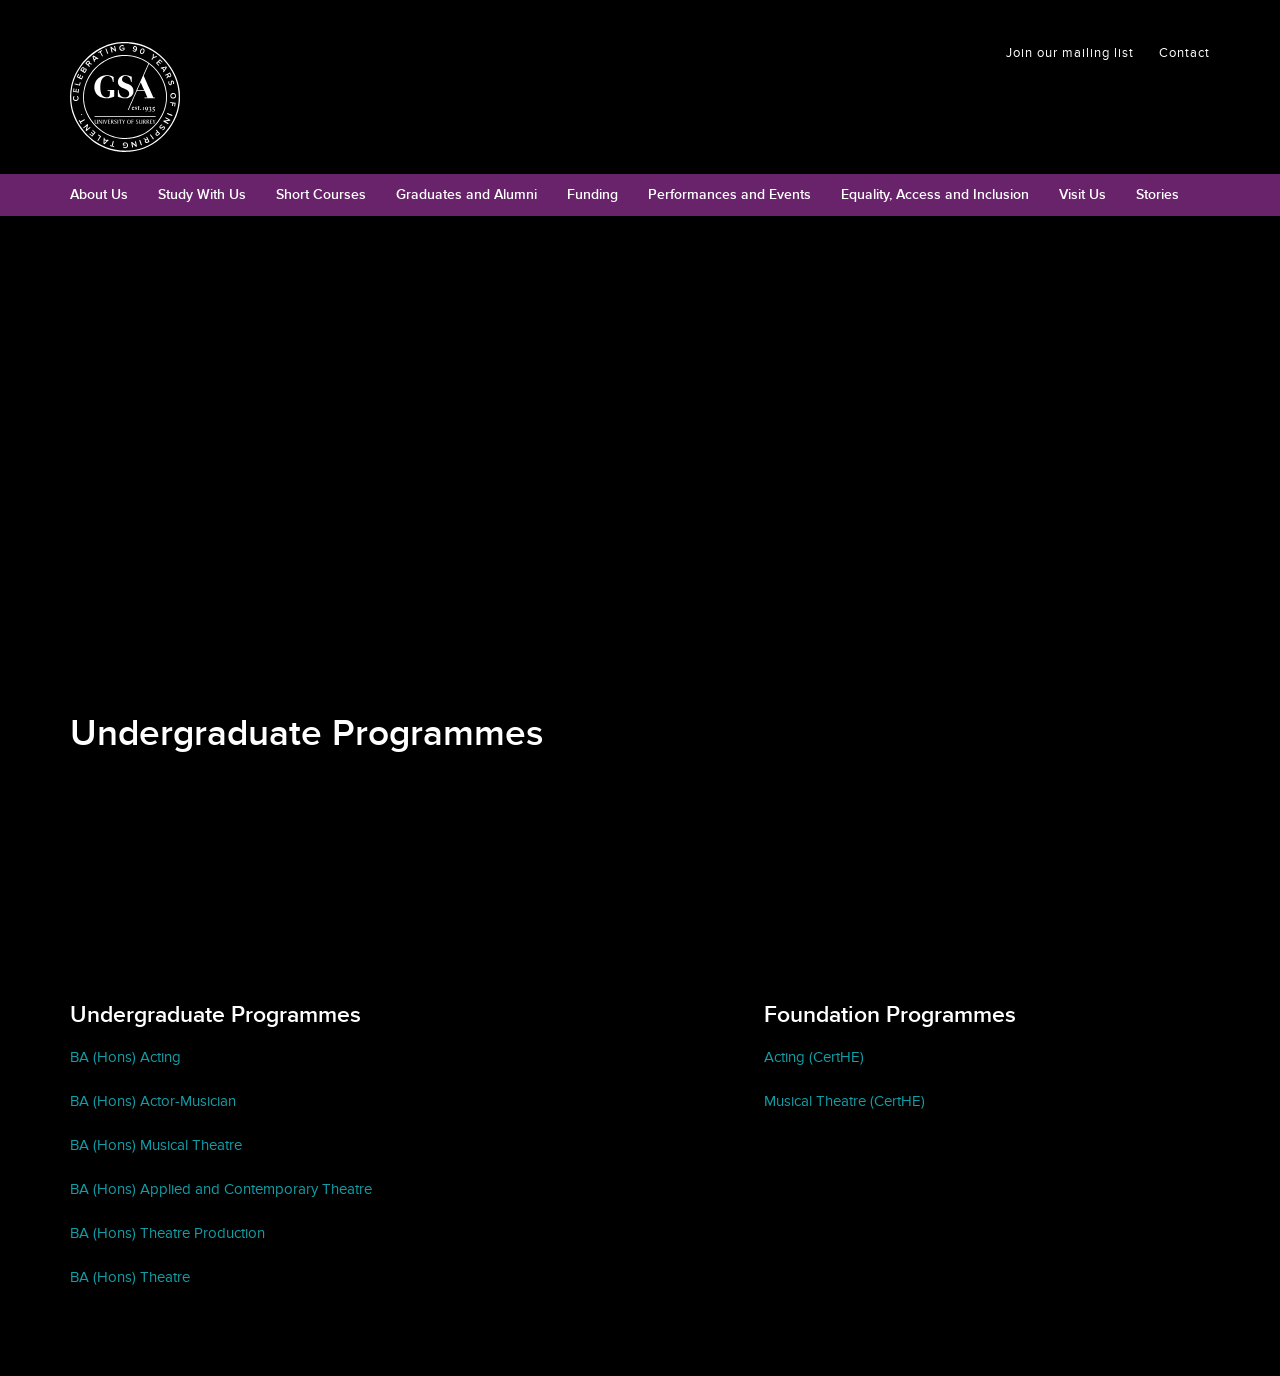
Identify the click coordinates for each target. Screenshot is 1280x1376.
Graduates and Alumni (466, 194)
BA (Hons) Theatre (130, 1277)
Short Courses (321, 194)
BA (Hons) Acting (125, 1057)
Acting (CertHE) (814, 1057)
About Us (99, 194)
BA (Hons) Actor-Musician (153, 1101)
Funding (592, 194)
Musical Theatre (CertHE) (844, 1101)
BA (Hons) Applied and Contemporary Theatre (221, 1189)
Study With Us (202, 194)
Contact (1184, 53)
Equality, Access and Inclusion (935, 194)
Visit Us (1082, 194)
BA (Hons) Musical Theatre (156, 1145)
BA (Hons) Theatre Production (167, 1233)
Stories (1157, 194)
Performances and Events (729, 194)
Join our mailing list (1070, 53)
